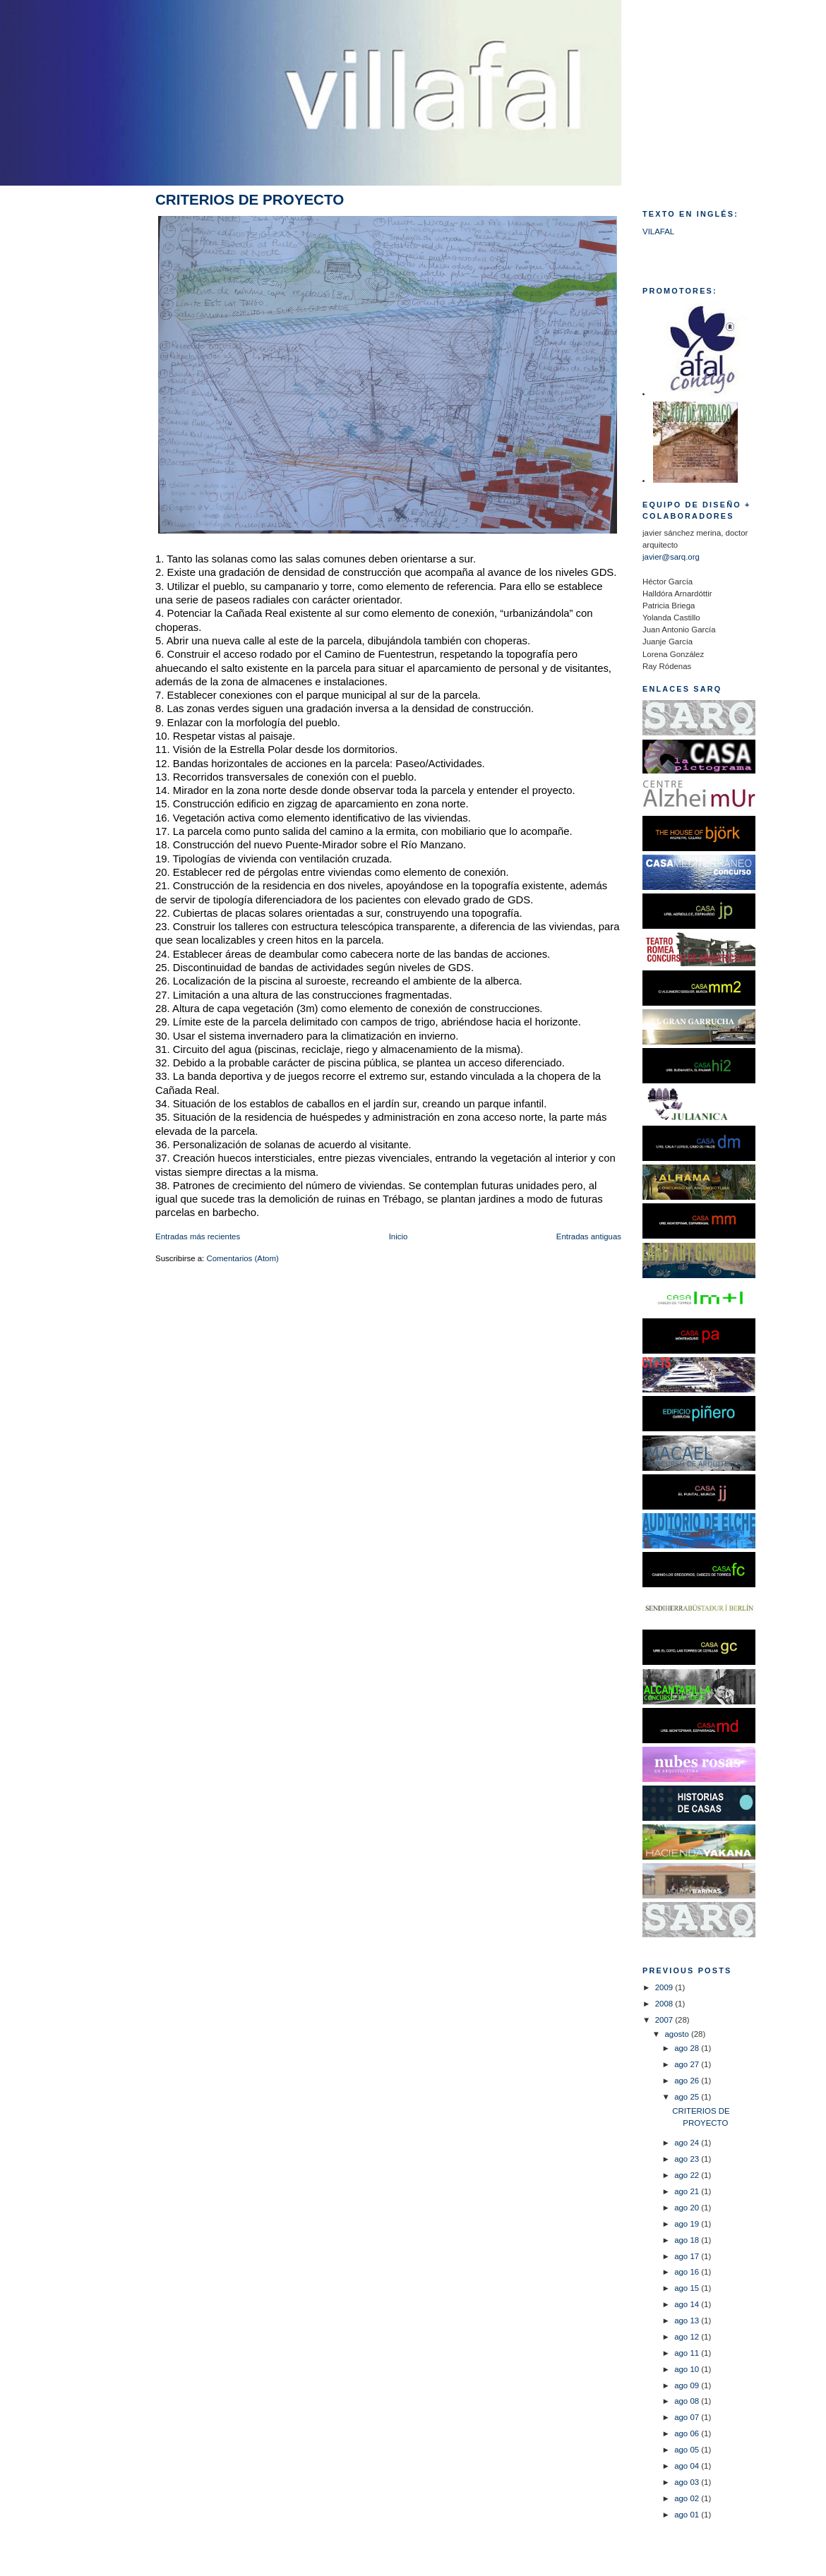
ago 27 (687, 2064)
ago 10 (687, 2369)
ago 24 (687, 2142)
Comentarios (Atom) (242, 1258)
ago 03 (687, 2482)
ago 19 (687, 2224)
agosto (677, 2034)
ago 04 (687, 2466)
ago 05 (687, 2449)
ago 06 (687, 2433)
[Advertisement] (77, 421)
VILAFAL (658, 231)
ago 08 (687, 2401)
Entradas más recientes (197, 1236)
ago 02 (687, 2498)
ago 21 (687, 2191)
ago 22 (687, 2175)
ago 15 (687, 2288)
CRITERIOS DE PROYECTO (249, 199)
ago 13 (687, 2320)
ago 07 (687, 2417)
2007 (665, 2020)
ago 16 (687, 2272)
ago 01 (687, 2514)
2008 (665, 2003)
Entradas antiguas (588, 1236)
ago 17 (687, 2256)
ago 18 (687, 2240)
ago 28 (687, 2048)
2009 (665, 1987)
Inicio (398, 1236)
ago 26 (687, 2080)
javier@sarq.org (671, 557)
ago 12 (687, 2337)
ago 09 (687, 2385)
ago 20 (687, 2207)
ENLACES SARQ (682, 689)
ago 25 (687, 2097)
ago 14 (687, 2304)
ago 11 (687, 2353)
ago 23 (687, 2159)
